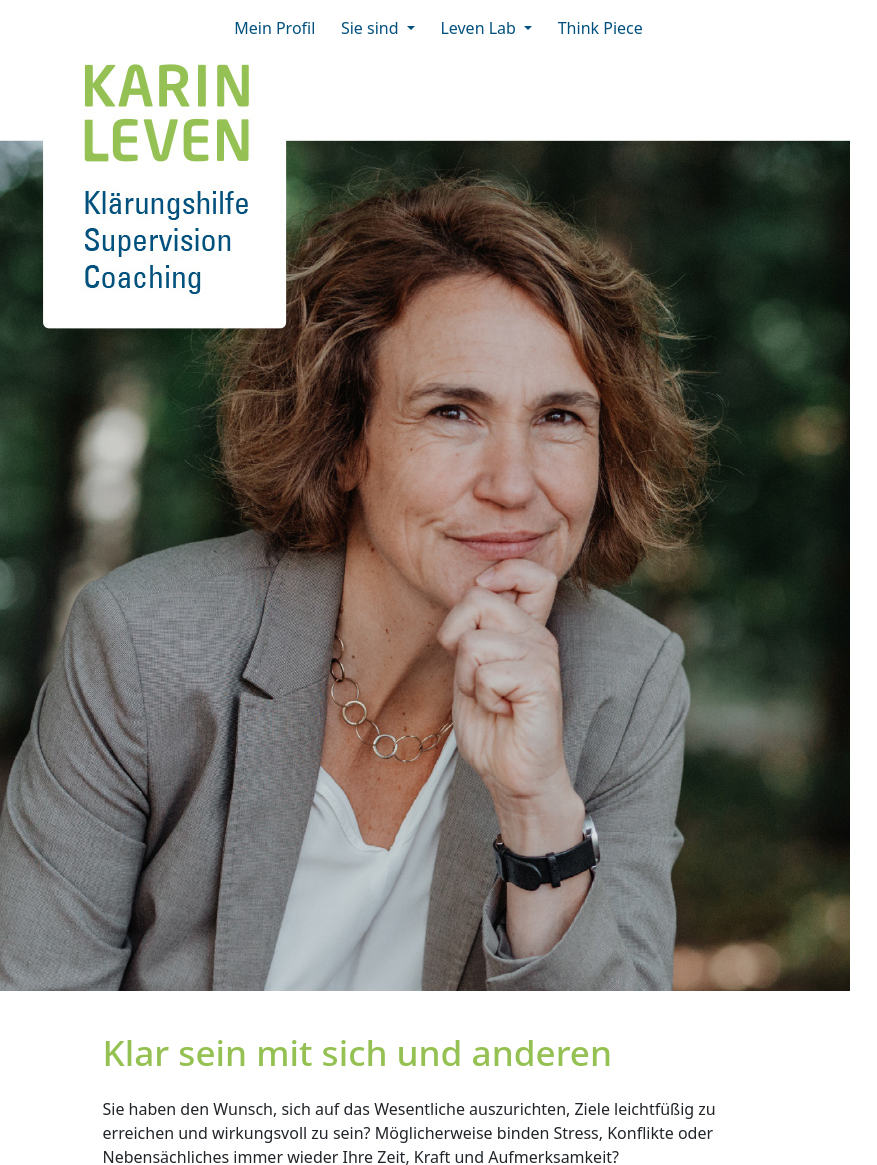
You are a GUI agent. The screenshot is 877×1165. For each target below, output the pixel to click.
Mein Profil (281, 27)
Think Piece (600, 28)
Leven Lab (480, 28)
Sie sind (372, 28)
